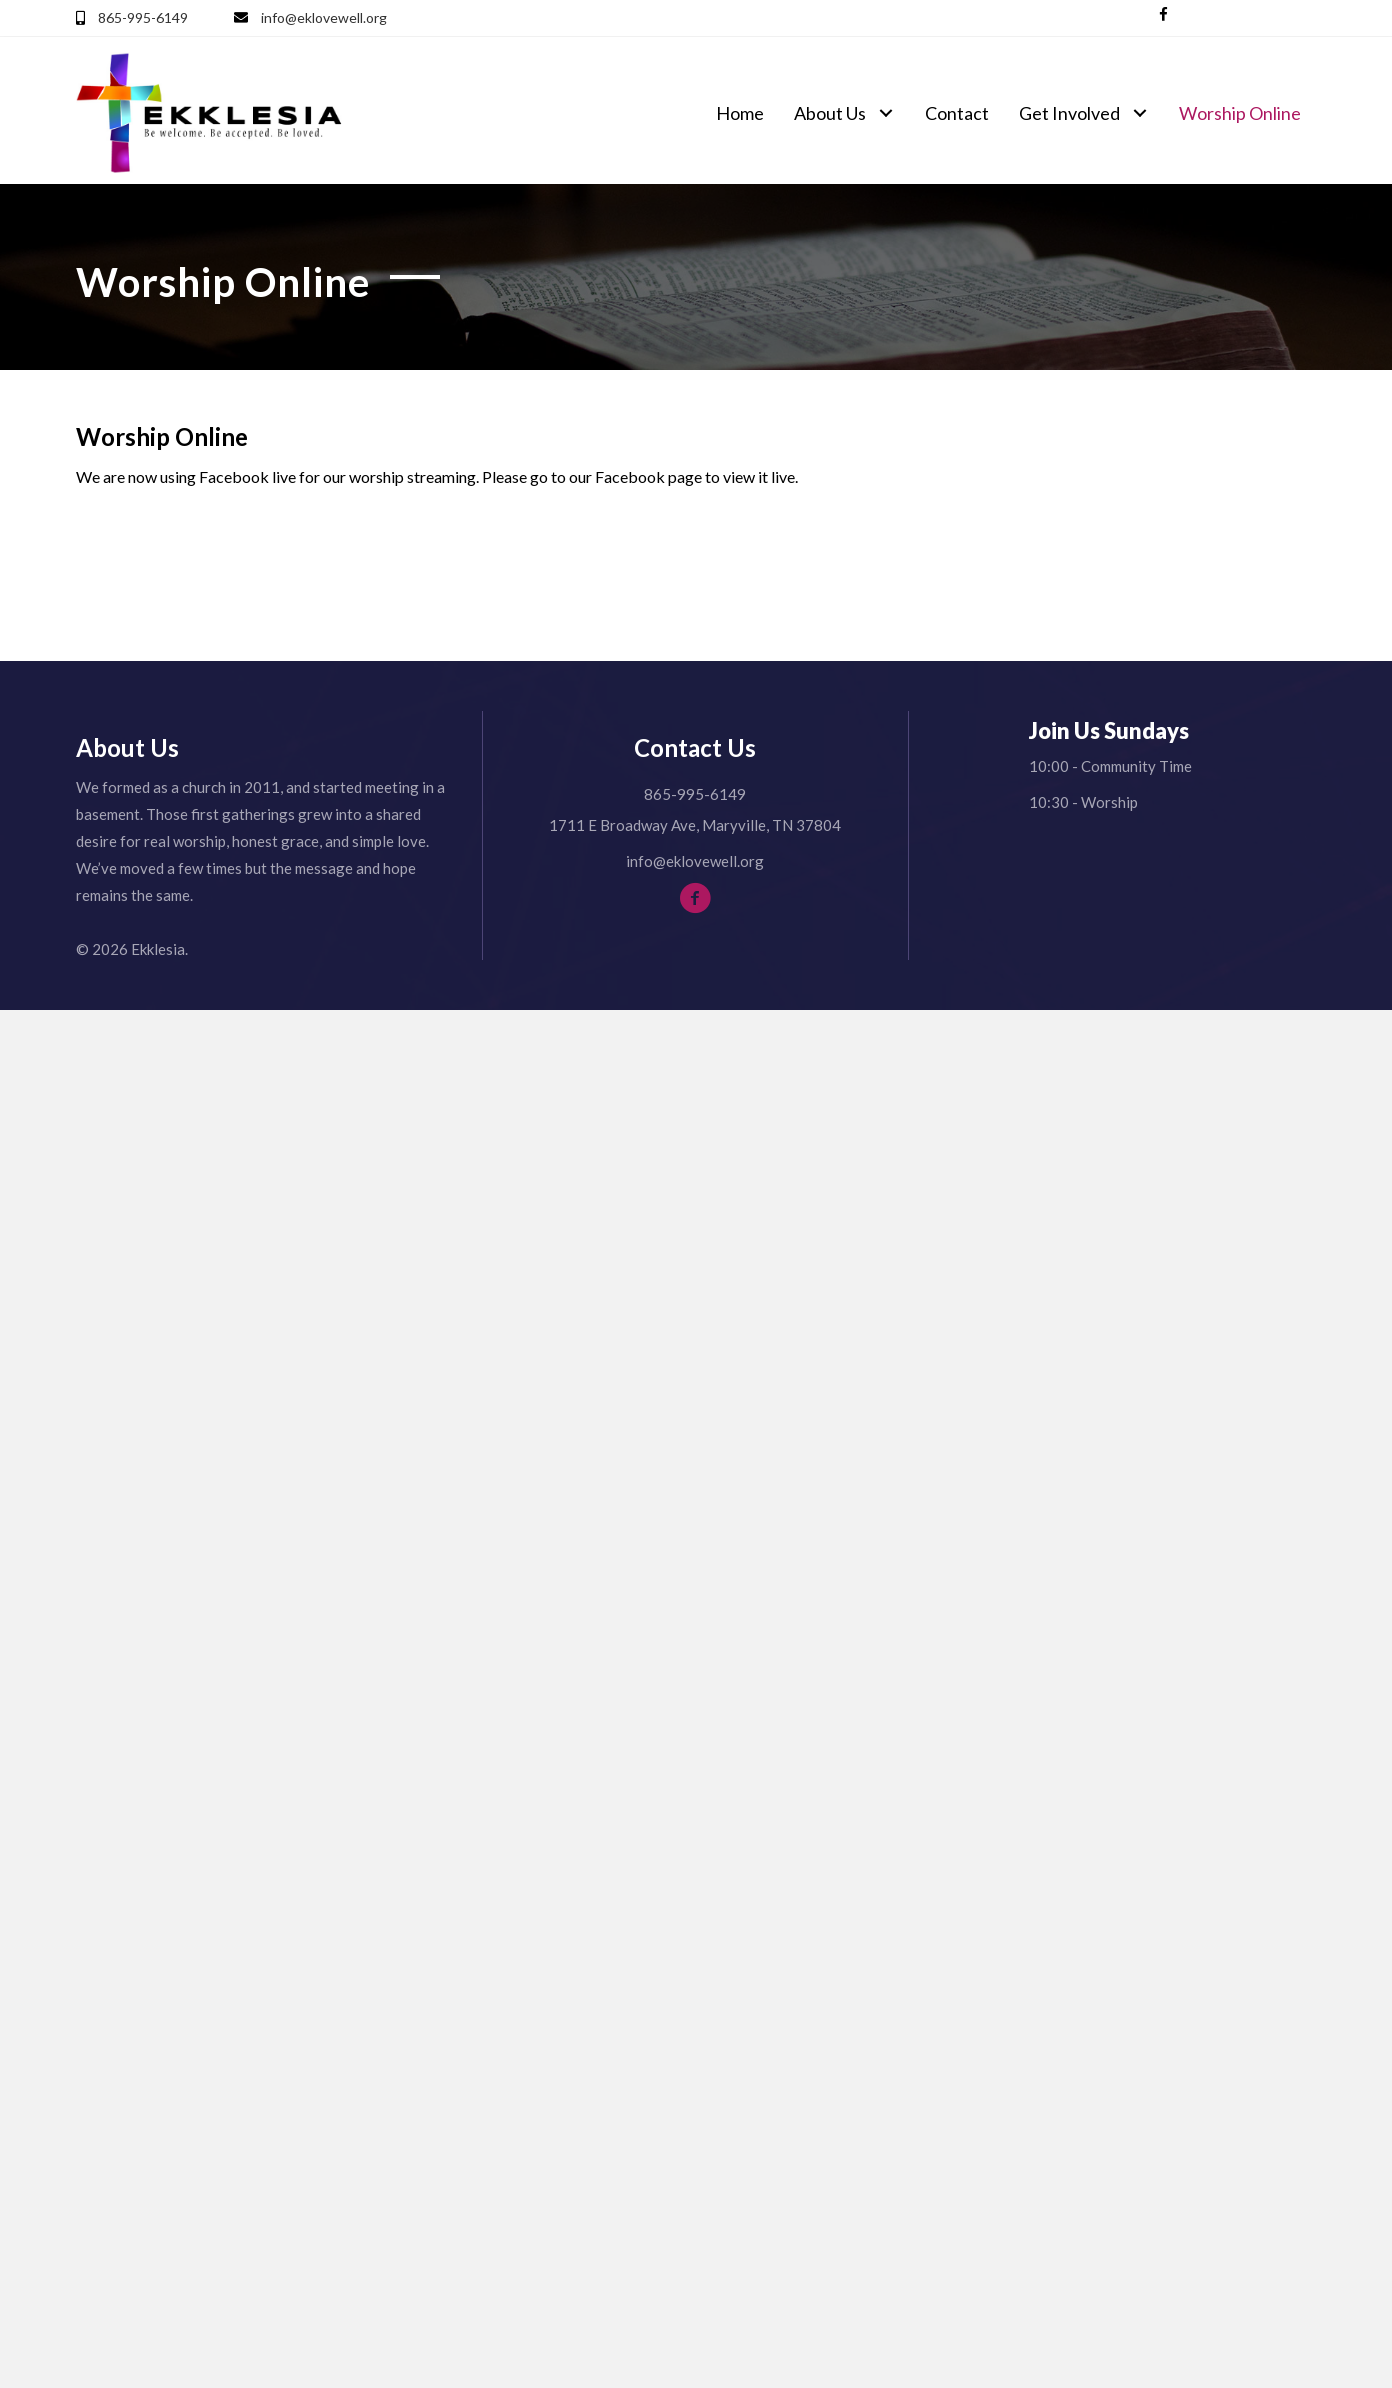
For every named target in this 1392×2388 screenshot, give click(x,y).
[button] (1163, 14)
